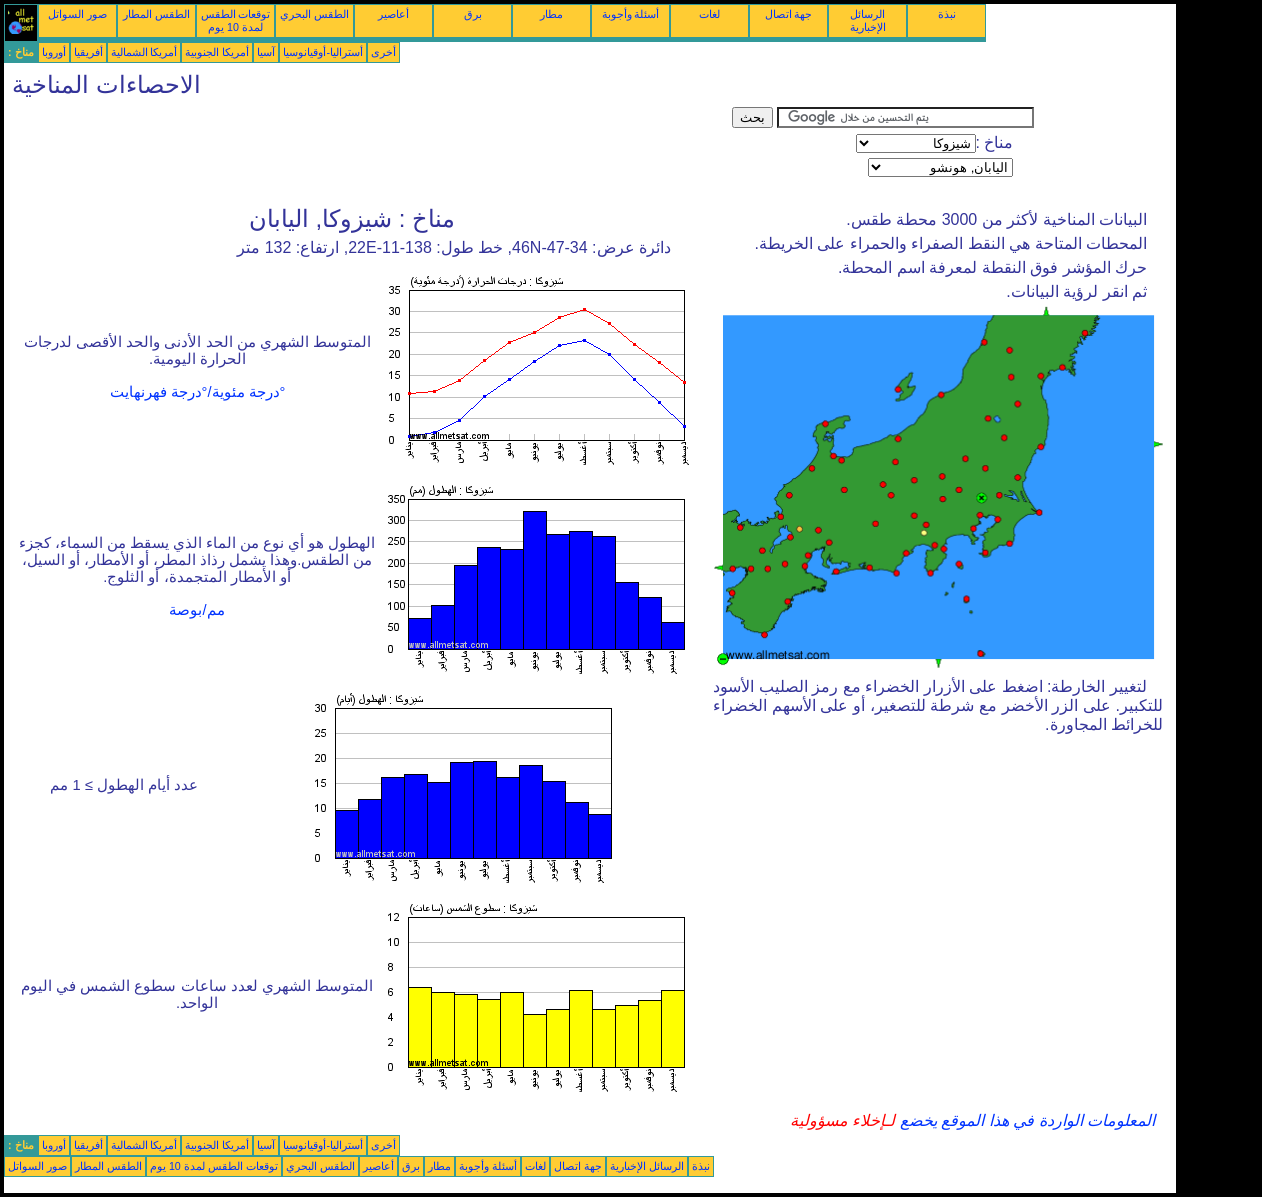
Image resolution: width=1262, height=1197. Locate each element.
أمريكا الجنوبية (217, 52)
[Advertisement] (368, 152)
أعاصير (393, 14)
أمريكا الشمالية (144, 52)
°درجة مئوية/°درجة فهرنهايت (198, 392)
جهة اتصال (789, 14)
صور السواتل (77, 14)
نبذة (947, 14)
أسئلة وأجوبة (631, 14)
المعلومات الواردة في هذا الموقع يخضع (1025, 1120)
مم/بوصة (196, 610)
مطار (551, 14)
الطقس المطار (156, 14)
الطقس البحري (314, 14)
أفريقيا (88, 52)
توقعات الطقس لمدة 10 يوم (236, 20)
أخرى (383, 52)
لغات (709, 14)
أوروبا (54, 52)
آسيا (266, 52)
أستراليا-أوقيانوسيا (323, 52)
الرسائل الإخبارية (868, 20)
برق (473, 14)
